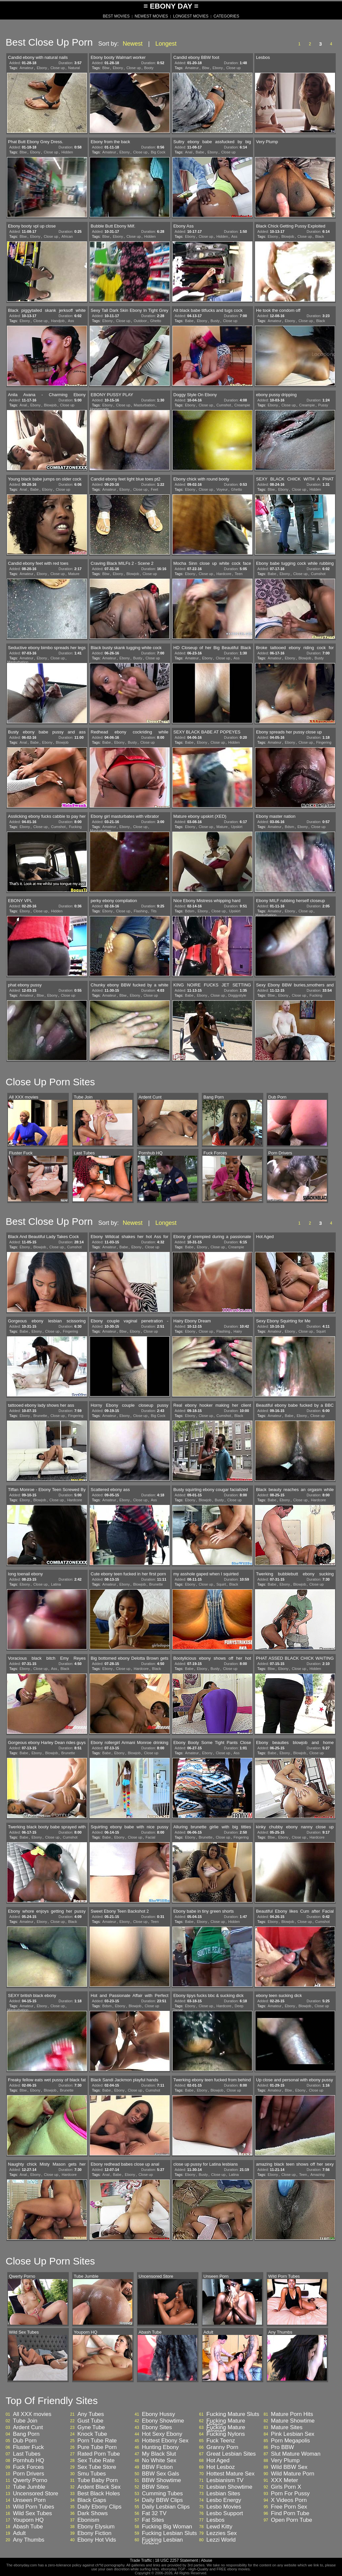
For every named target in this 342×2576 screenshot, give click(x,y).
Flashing (141, 911)
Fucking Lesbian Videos (162, 2542)
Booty (148, 68)
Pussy (323, 405)
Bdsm (289, 827)
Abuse (206, 2560)
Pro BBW (282, 2447)
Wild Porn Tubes (33, 2507)
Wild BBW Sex (289, 2467)
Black (319, 236)
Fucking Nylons (225, 2434)
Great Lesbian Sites (231, 2454)
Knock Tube (92, 2434)
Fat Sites (153, 2520)
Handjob (57, 321)
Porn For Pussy (290, 2494)
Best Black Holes (98, 2494)
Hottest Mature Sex (230, 2474)
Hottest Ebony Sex (165, 2441)
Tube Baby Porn (97, 2480)
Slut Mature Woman (296, 2454)
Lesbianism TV (224, 2480)
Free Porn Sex (289, 2507)
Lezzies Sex (221, 2533)
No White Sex (159, 2461)
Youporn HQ (28, 2520)
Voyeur (222, 489)
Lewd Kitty (219, 2527)
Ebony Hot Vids (96, 2540)
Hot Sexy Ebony (162, 2434)
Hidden (67, 152)
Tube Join (25, 2421)
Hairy (238, 1331)
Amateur (26, 68)
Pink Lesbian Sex (292, 2434)
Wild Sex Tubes (32, 2513)
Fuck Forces (28, 2467)
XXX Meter (284, 2480)
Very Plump (285, 2461)
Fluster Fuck (28, 2447)
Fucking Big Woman (167, 2527)
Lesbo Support (224, 2513)
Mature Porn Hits (292, 2414)
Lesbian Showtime (229, 2487)
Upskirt (236, 827)
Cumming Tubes (162, 2494)
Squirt (321, 1331)
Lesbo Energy (223, 2500)
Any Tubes (90, 2414)
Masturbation (144, 405)
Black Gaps (91, 2500)
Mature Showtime (293, 2421)
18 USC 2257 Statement (176, 2560)
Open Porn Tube (291, 2520)
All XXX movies (32, 2414)
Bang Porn (26, 2434)
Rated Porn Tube (98, 2454)
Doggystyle (237, 995)
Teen (239, 574)
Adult (19, 2533)
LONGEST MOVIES (190, 16)
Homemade (99, 409)
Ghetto (155, 321)
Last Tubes (26, 2454)
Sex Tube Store (96, 2467)
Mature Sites (286, 2428)
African (67, 236)
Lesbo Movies (223, 2507)
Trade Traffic (141, 2560)
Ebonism (88, 2520)
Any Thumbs (28, 2540)
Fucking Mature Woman (225, 2429)
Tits (153, 911)
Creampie (242, 405)
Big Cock (158, 152)
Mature (73, 574)
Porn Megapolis (290, 2441)
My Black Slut (159, 2454)
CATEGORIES (226, 16)
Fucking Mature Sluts (232, 2414)
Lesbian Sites (223, 2494)
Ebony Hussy (158, 2414)
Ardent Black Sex (98, 2487)
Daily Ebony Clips (99, 2507)
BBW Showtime (161, 2480)
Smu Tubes (91, 2474)
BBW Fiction (157, 2467)
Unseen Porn (29, 2500)
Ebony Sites (157, 2428)
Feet (154, 489)
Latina (56, 1584)
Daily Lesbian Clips (166, 2507)
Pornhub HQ (28, 2461)
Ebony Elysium (95, 2527)
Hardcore (223, 574)
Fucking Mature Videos (225, 2423)
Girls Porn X (286, 2487)
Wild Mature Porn (292, 2474)
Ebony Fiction (94, 2533)
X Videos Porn (289, 2500)
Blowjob (287, 236)
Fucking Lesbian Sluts (169, 2533)
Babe (200, 152)
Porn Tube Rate (97, 2441)
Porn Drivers (28, 2474)
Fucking (75, 827)
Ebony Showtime (163, 2421)
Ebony (42, 68)
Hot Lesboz (220, 2467)
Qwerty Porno (30, 2480)
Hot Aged (218, 2461)
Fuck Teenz (220, 2441)
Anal (188, 152)
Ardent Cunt (28, 2428)
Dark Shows (92, 2513)
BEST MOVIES (116, 16)
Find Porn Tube (290, 2513)
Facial (150, 1837)
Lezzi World (221, 2540)
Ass (234, 236)
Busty (215, 321)
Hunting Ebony (160, 2447)
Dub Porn (25, 2441)
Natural (74, 68)
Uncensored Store (35, 2494)
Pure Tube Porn (97, 2447)
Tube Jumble (29, 2487)
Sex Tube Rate (95, 2461)
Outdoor (140, 321)
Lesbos (215, 2520)
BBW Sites (155, 2487)
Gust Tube (90, 2421)
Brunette (40, 1416)
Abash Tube (28, 2527)
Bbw (105, 68)
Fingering (323, 742)
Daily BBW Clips (162, 2500)
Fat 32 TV (154, 2513)
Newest (133, 43)
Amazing (317, 2175)
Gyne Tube (91, 2428)
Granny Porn (222, 2447)
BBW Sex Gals (160, 2474)
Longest (166, 43)
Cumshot (223, 405)
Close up (57, 68)
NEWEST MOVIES (151, 16)
